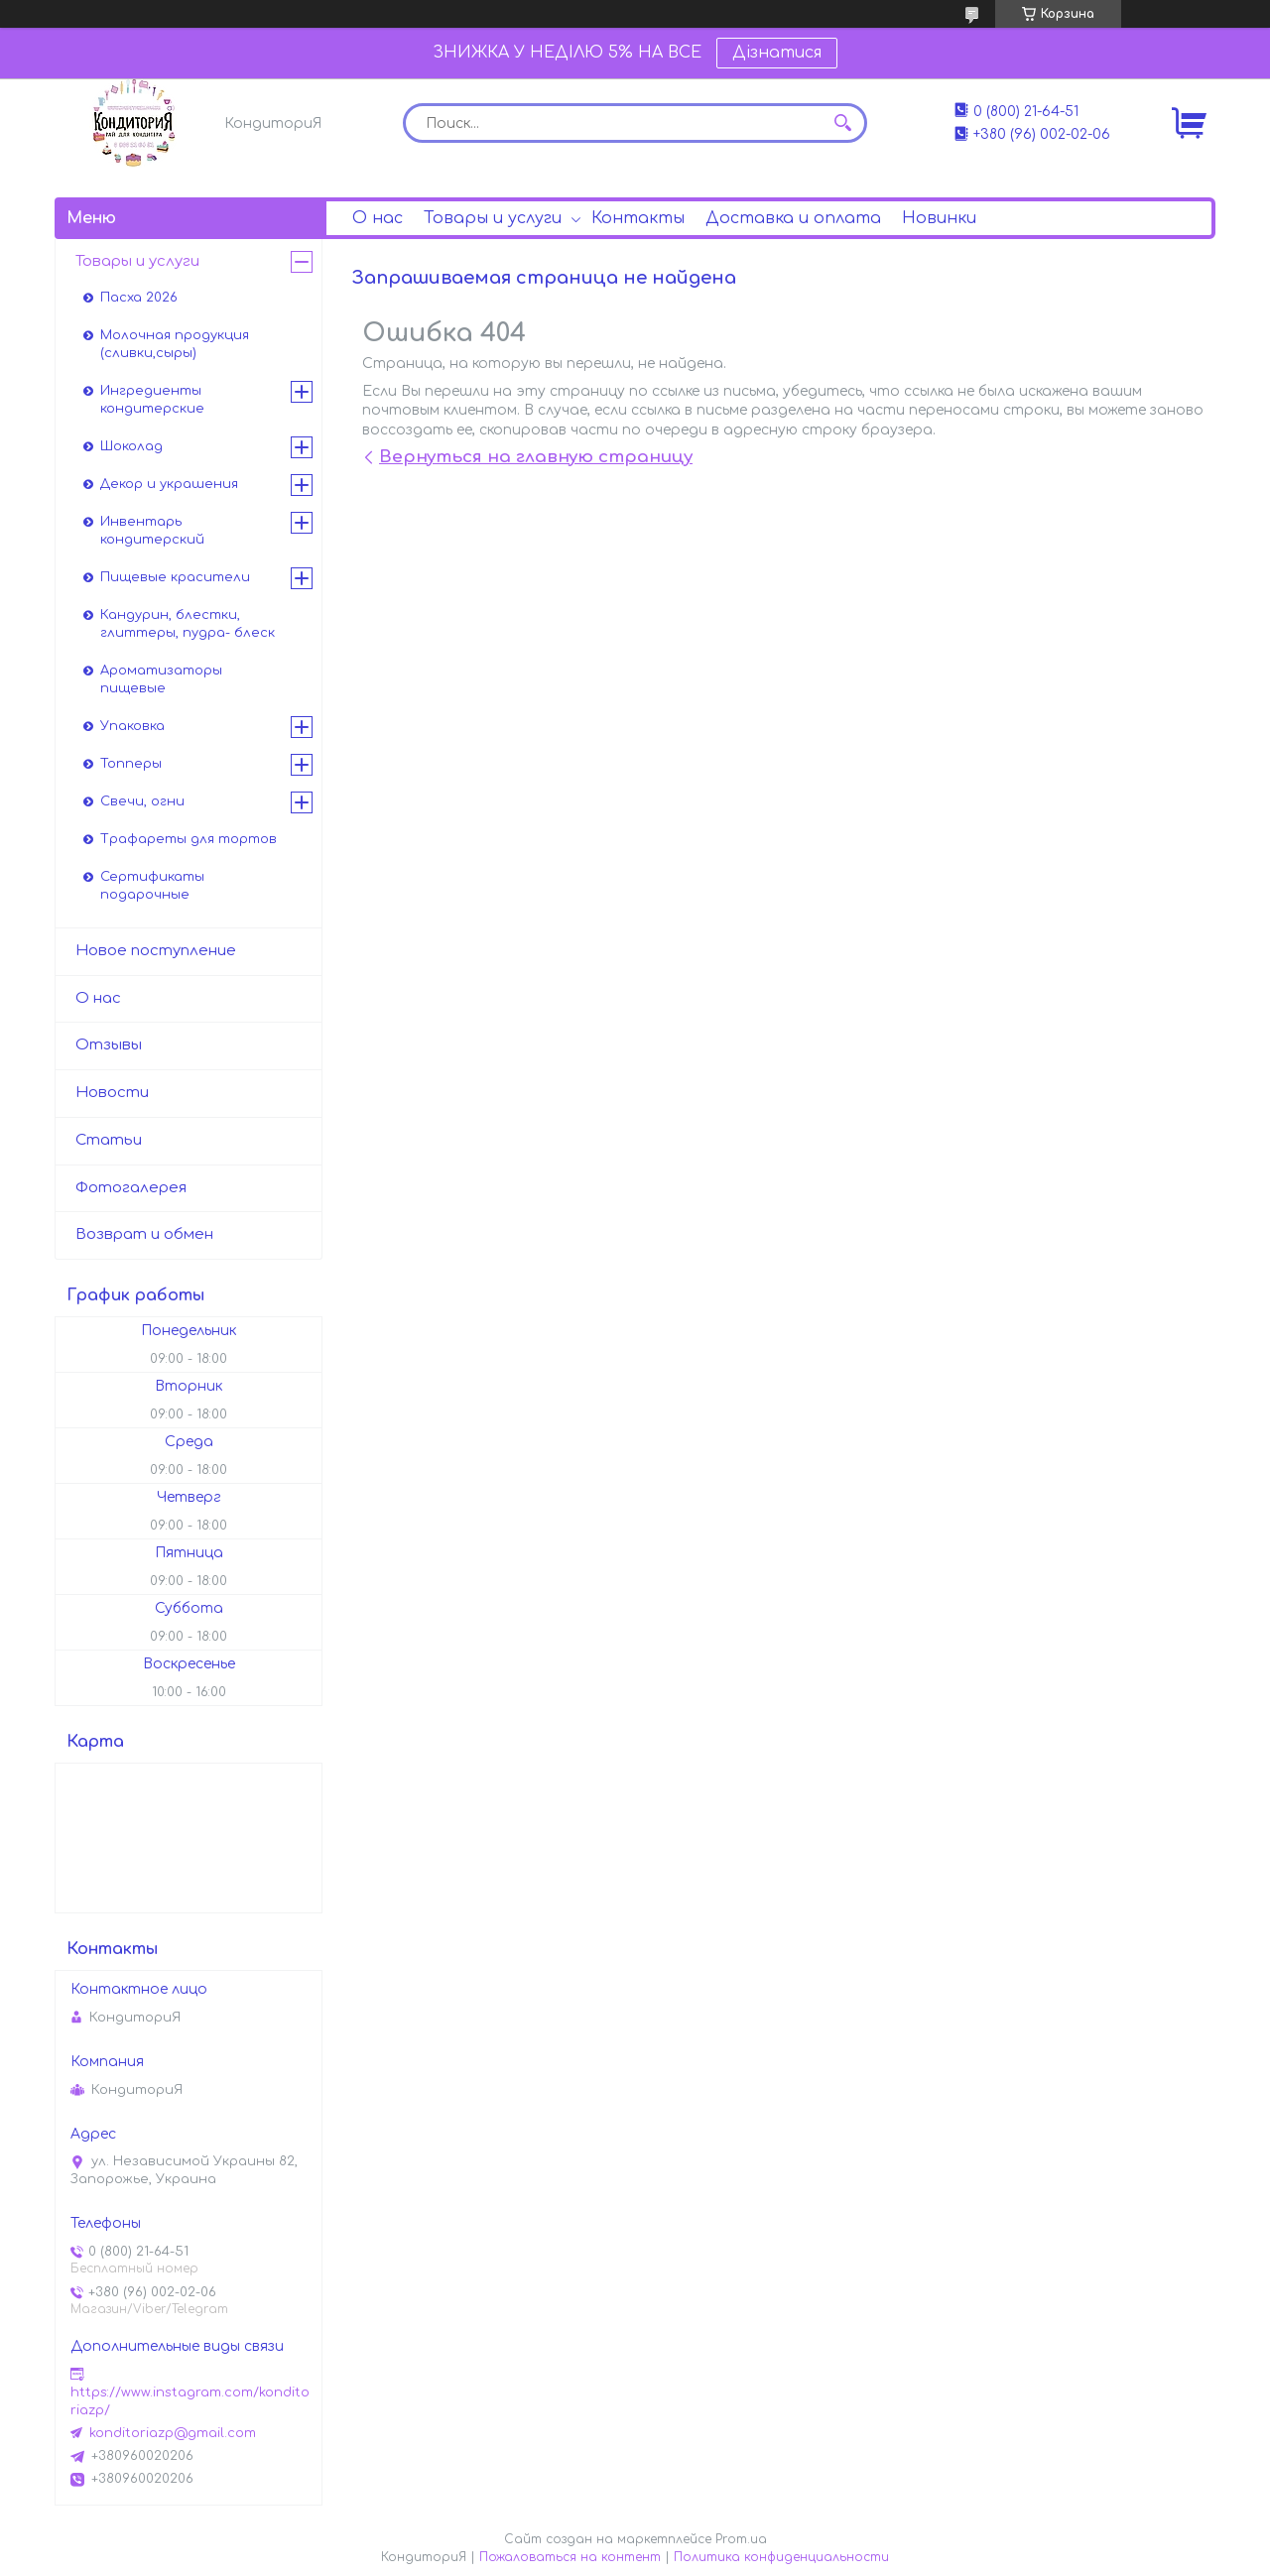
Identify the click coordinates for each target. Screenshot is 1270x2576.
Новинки (939, 218)
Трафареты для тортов (188, 839)
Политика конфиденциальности (781, 2557)
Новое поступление (155, 950)
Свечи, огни (142, 801)
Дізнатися (777, 52)
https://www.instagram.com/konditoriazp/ (190, 2401)
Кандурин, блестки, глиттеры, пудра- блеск (187, 624)
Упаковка (132, 726)
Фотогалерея (131, 1187)
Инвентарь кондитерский (152, 531)
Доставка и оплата (793, 218)
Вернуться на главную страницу (536, 456)
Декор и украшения (169, 484)
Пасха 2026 (139, 298)
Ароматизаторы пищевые (161, 679)
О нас (377, 218)
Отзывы (108, 1045)
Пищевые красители (175, 577)
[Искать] (842, 123)
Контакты (638, 218)
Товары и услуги (493, 218)
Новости (112, 1092)
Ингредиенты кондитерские (152, 400)
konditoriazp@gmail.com (172, 2433)
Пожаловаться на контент (570, 2557)
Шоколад (131, 446)
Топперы (131, 764)
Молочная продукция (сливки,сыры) (174, 344)
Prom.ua (741, 2539)
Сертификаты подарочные (152, 886)
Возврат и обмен (144, 1234)
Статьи (108, 1140)
